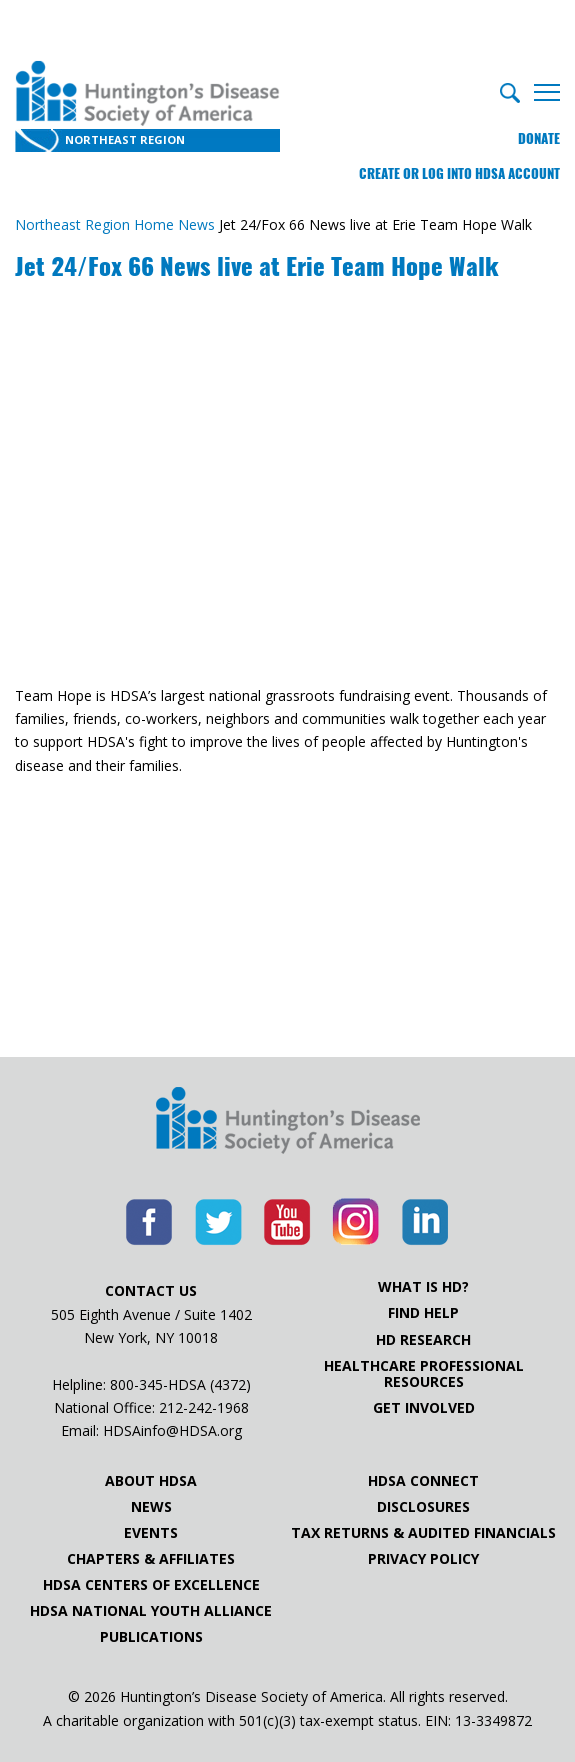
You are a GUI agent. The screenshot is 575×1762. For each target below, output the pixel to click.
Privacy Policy (423, 1559)
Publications (151, 1637)
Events (151, 1533)
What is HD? (423, 1287)
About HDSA (151, 1481)
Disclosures (423, 1507)
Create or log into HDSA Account (459, 173)
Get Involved (424, 1408)
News (151, 1507)
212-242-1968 (204, 1407)
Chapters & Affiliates (151, 1559)
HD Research (423, 1340)
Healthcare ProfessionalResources (424, 1374)
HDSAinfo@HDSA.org (172, 1430)
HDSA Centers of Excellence (151, 1585)
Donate (539, 138)
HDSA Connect (423, 1481)
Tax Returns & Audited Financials (423, 1533)
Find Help (423, 1313)
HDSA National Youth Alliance (151, 1611)
